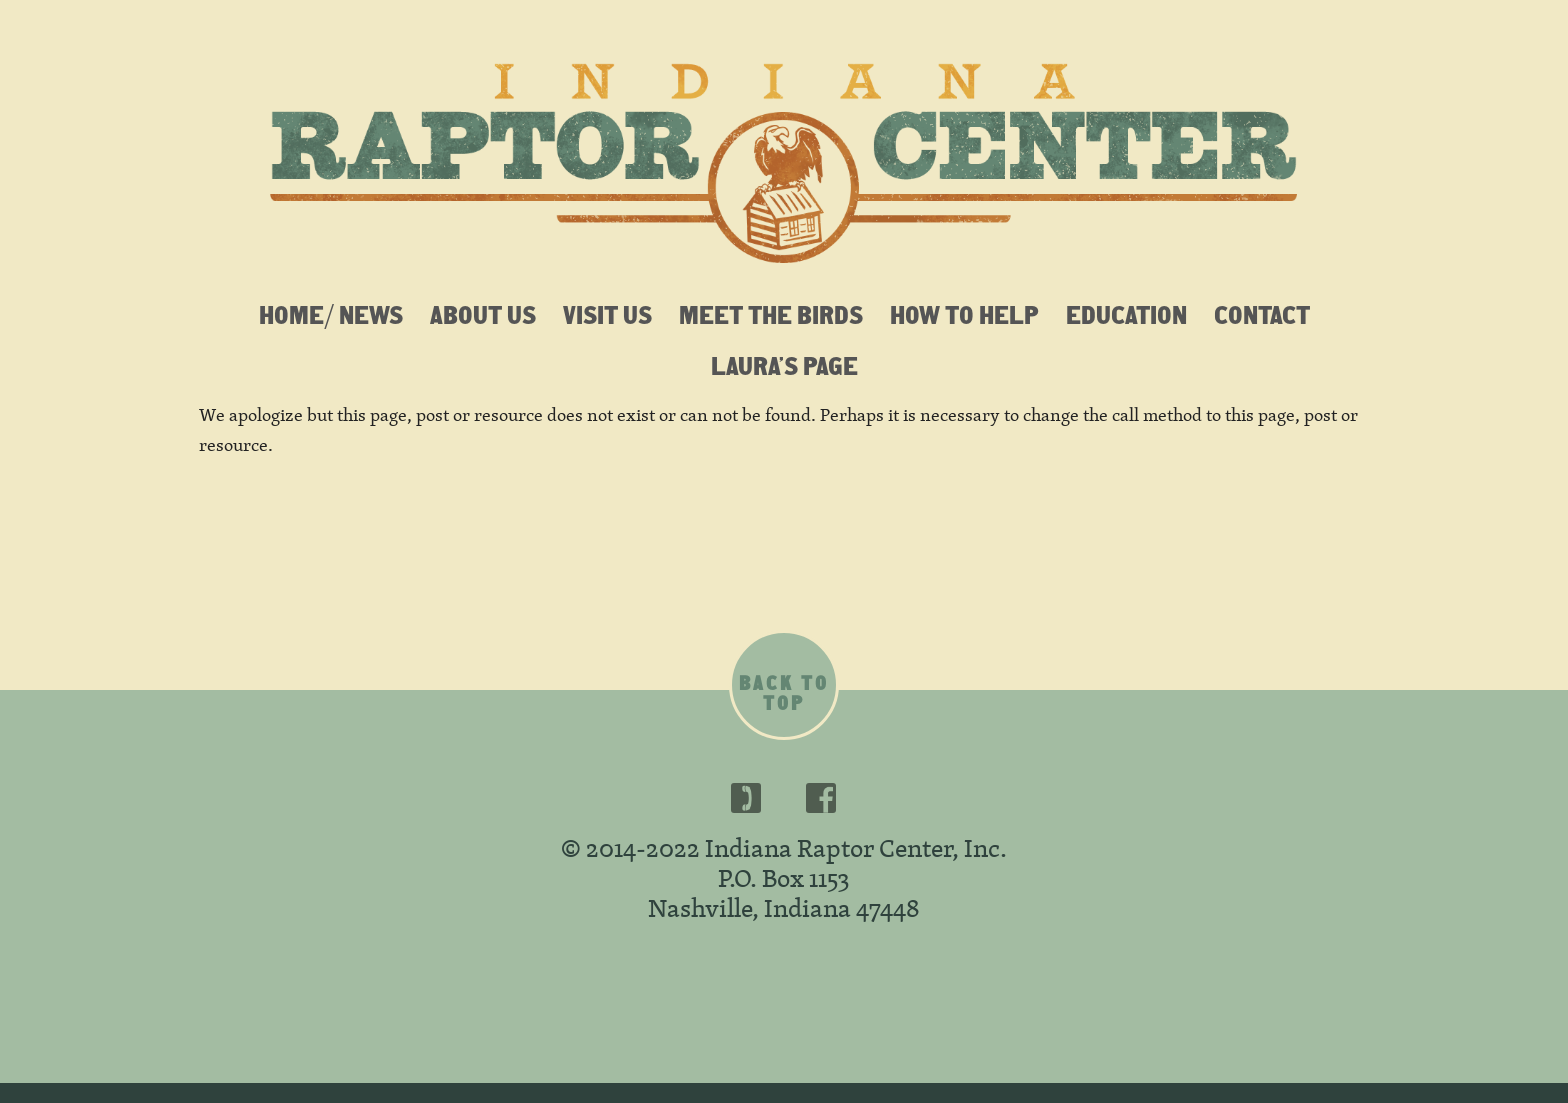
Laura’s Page (784, 365)
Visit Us (607, 314)
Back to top (784, 693)
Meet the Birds (771, 314)
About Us (483, 314)
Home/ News (331, 314)
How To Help (964, 314)
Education (1126, 314)
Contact (1262, 314)
